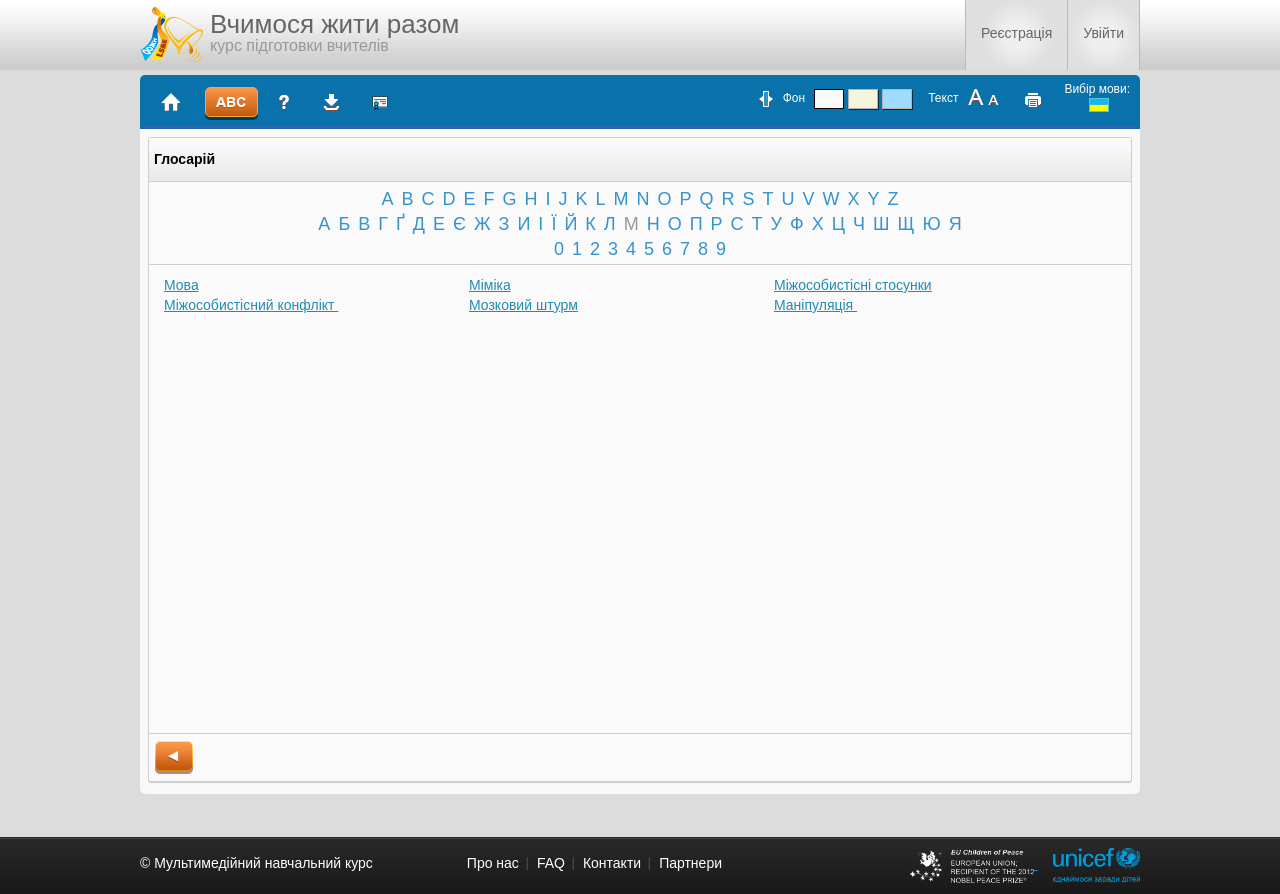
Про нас (493, 863)
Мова (181, 285)
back (174, 757)
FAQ (551, 863)
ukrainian (1099, 105)
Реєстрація (1016, 33)
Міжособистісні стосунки (853, 285)
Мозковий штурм (523, 305)
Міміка (490, 285)
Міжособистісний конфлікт (251, 305)
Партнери (690, 863)
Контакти (612, 863)
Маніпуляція (815, 305)
